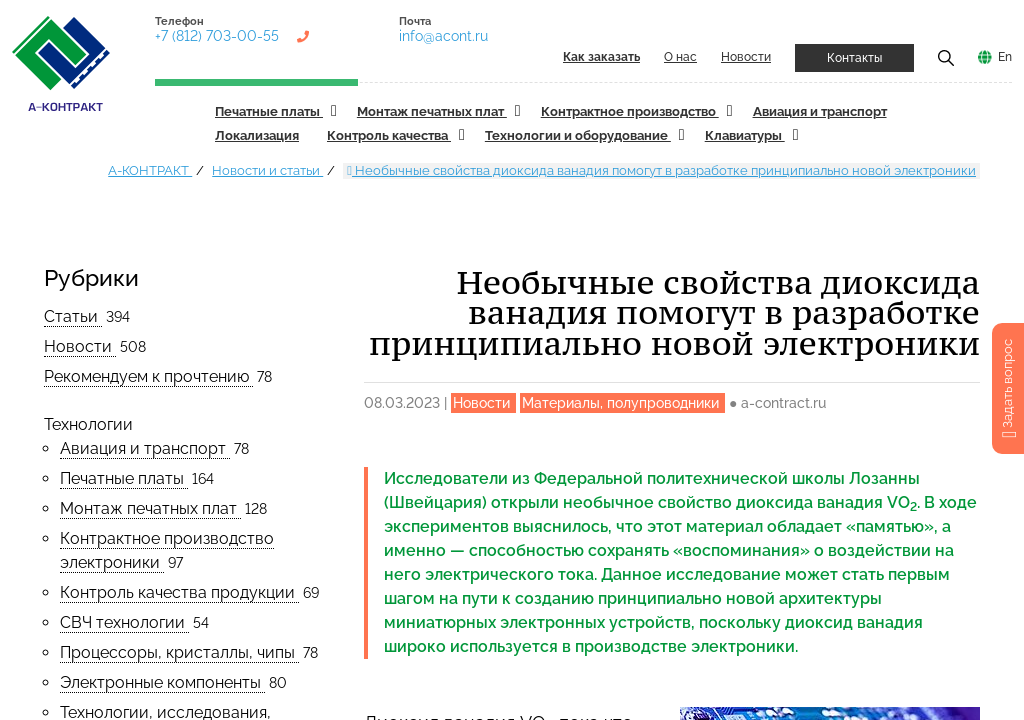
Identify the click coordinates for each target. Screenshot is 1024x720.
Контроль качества (389, 135)
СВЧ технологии (124, 622)
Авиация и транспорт (820, 111)
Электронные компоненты (162, 682)
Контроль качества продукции (179, 592)
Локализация (257, 135)
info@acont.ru (443, 36)
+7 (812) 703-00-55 (217, 36)
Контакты (854, 58)
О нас (680, 57)
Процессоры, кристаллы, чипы (179, 652)
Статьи (73, 316)
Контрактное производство (630, 111)
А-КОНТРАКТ (150, 170)
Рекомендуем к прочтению (148, 376)
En (1005, 57)
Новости (746, 57)
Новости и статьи (267, 170)
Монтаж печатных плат (432, 111)
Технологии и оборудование (578, 135)
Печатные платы (269, 111)
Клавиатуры (745, 135)
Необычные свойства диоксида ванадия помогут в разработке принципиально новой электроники (661, 170)
